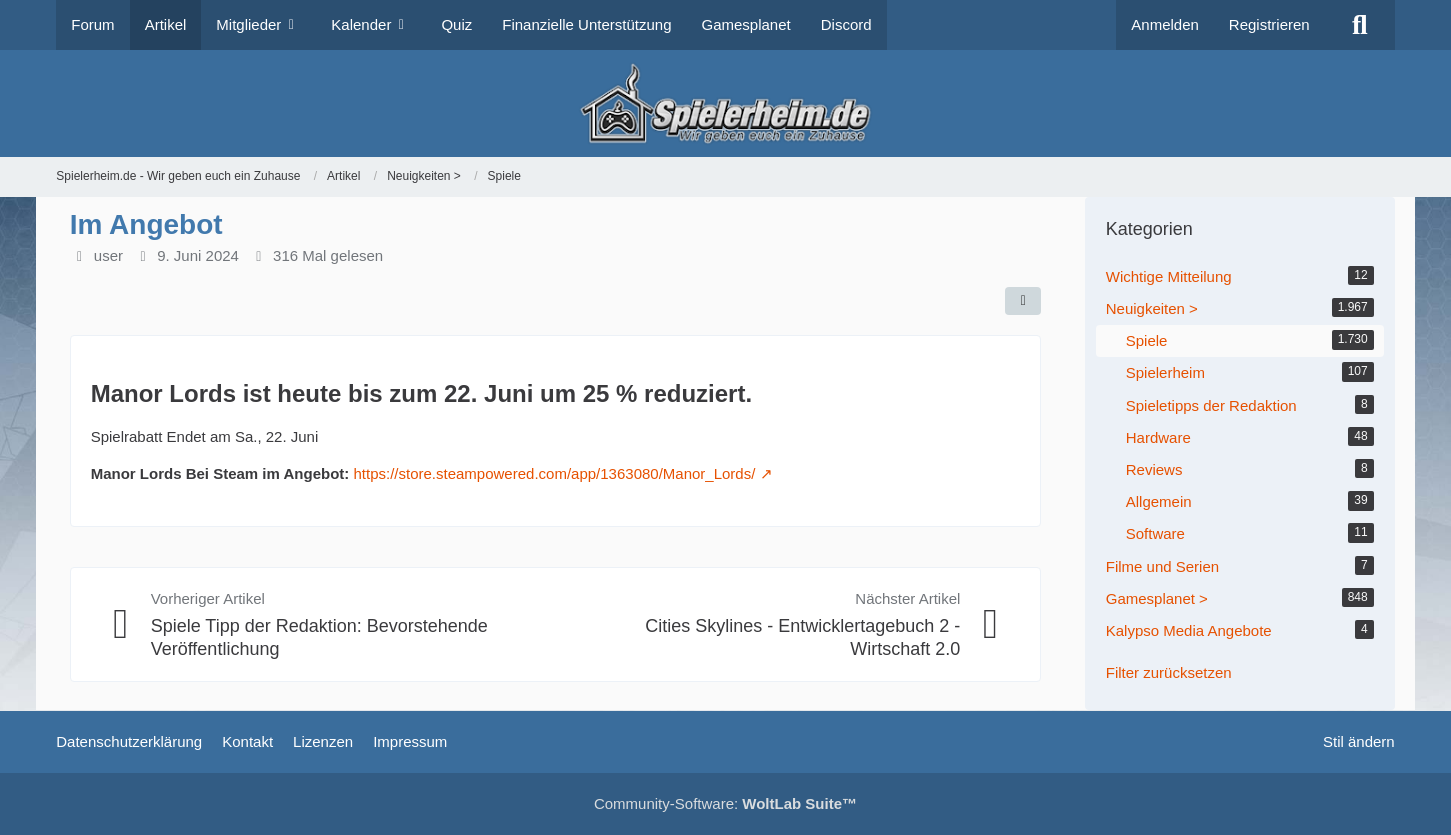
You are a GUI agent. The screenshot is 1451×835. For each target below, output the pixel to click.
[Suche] (1360, 25)
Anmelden (1165, 24)
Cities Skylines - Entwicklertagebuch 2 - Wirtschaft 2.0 (802, 637)
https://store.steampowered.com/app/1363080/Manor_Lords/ (554, 473)
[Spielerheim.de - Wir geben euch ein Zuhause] (725, 103)
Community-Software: (725, 803)
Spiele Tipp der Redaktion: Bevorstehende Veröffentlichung (319, 637)
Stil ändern (1359, 741)
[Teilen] (1023, 301)
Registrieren (1269, 24)
